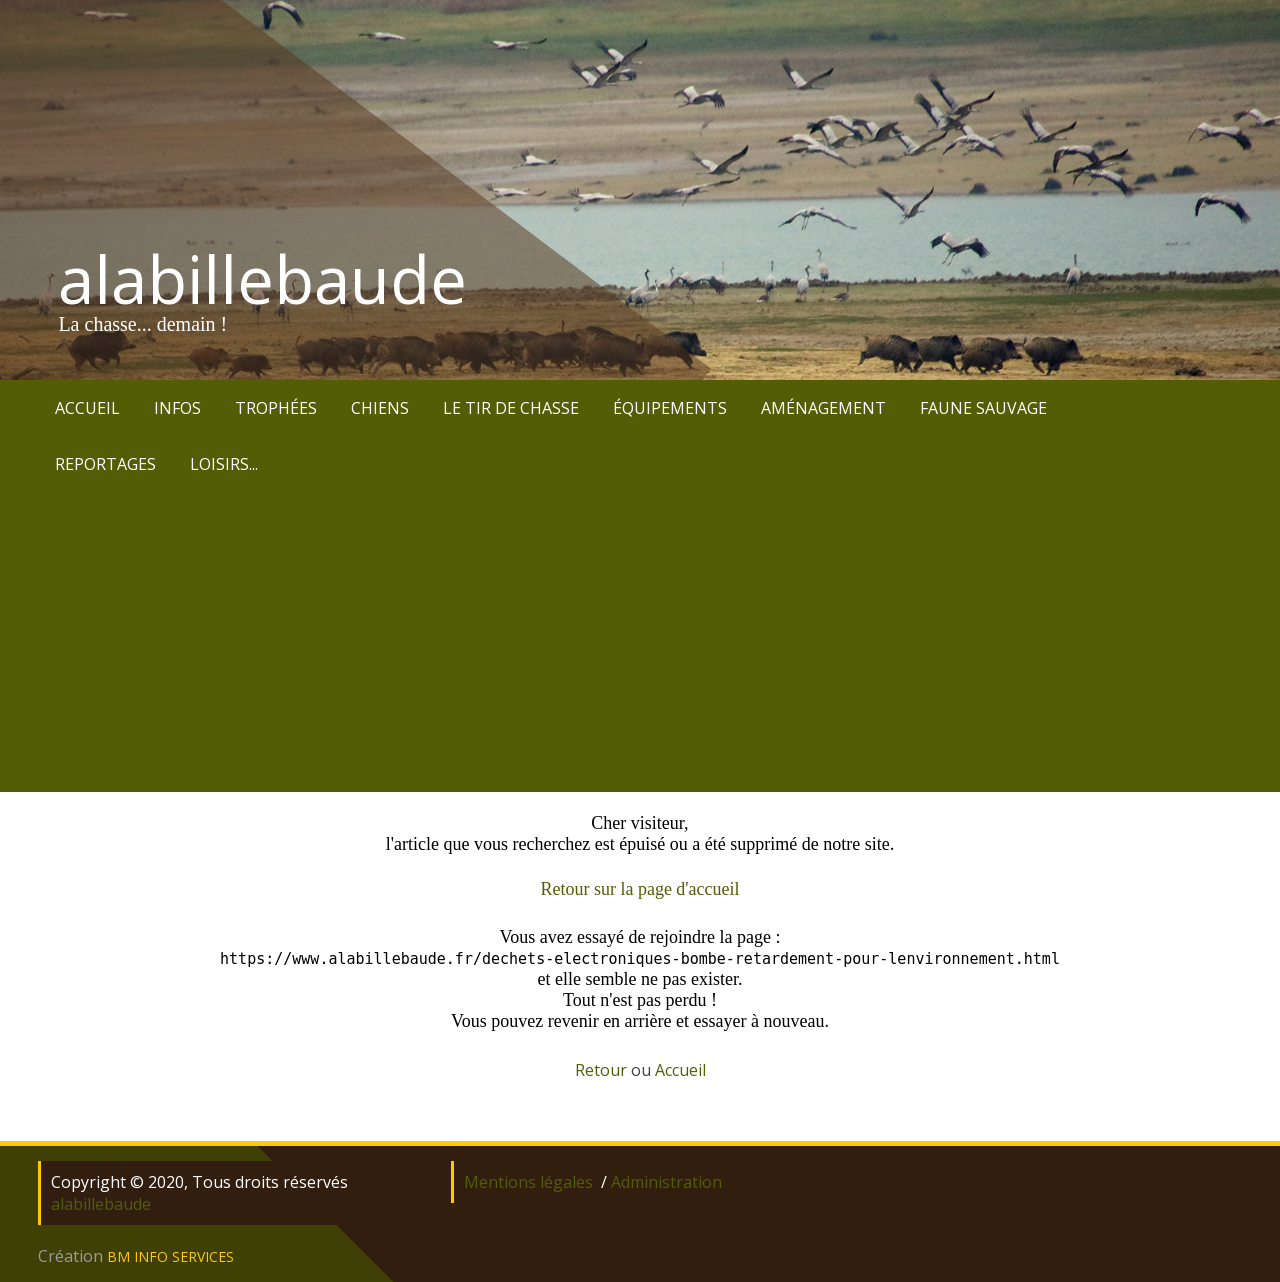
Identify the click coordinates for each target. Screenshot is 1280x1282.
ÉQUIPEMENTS (670, 408)
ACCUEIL (87, 408)
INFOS (177, 408)
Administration (666, 1182)
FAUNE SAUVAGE (983, 408)
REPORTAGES (105, 464)
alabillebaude (262, 279)
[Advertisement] (640, 642)
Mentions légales (528, 1182)
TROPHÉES (276, 408)
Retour (601, 1070)
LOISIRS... (224, 464)
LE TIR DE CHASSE (511, 408)
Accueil (680, 1070)
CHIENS (380, 408)
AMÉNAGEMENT (823, 408)
